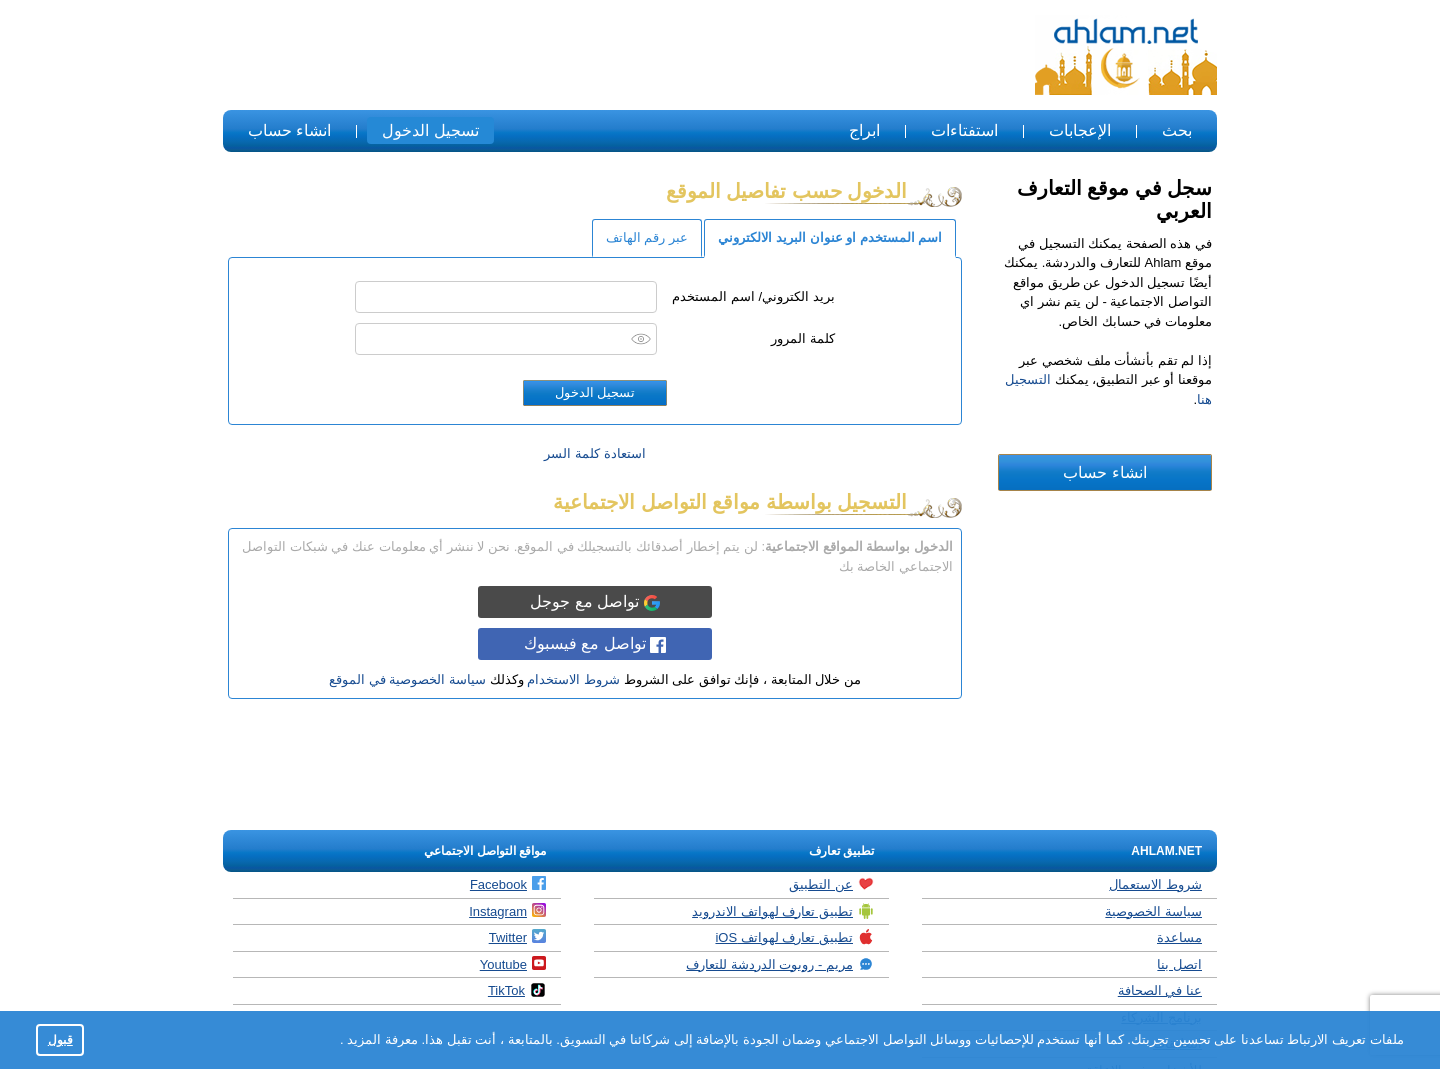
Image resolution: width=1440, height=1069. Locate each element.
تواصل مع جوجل (594, 602)
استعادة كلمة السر (594, 453)
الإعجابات (1080, 130)
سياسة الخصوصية (1153, 911)
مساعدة (1179, 937)
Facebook (508, 884)
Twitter (517, 937)
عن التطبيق (831, 884)
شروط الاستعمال (1155, 884)
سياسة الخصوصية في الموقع (407, 679)
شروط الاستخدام (573, 679)
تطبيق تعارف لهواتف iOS (794, 937)
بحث (1177, 130)
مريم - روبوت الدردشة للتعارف (780, 964)
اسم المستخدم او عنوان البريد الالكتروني (830, 237)
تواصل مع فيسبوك (595, 644)
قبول (60, 1039)
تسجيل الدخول (430, 130)
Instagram (507, 911)
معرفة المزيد (381, 1039)
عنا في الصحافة (1160, 990)
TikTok (517, 990)
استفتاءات (964, 130)
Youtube (513, 964)
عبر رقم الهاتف (647, 237)
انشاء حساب (289, 130)
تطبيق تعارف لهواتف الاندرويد (783, 911)
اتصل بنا (1179, 964)
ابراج (864, 130)
